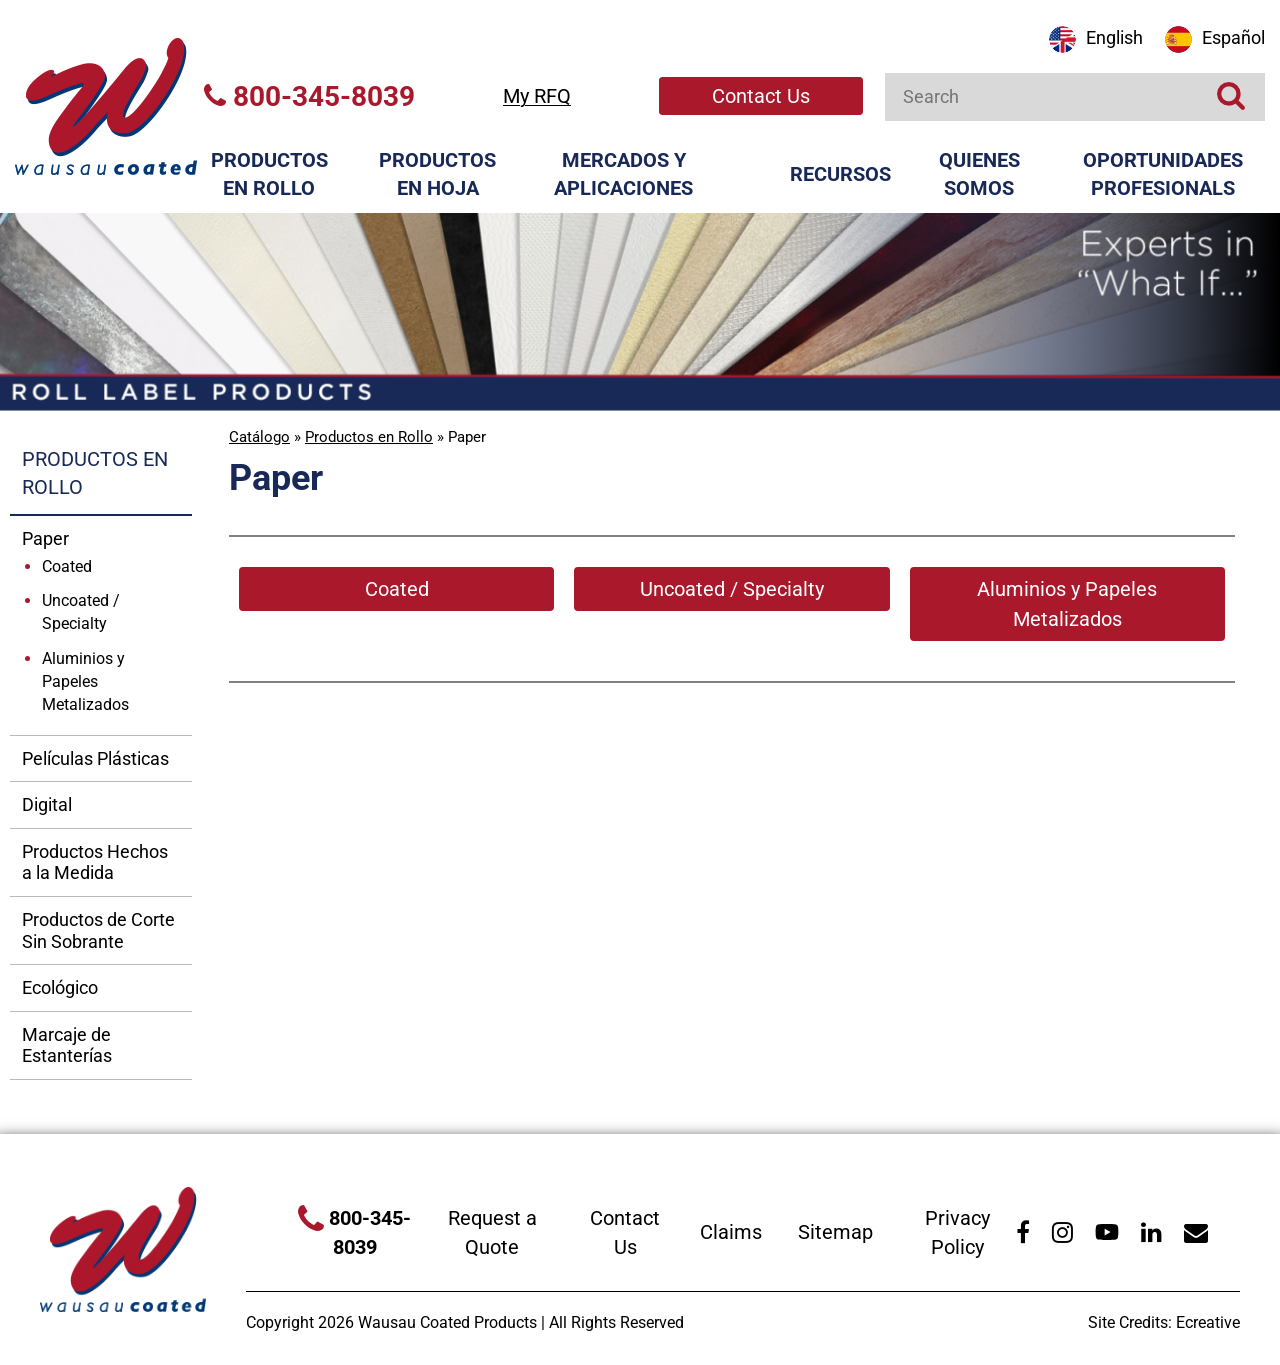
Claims (731, 1232)
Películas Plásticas (95, 758)
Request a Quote (492, 1232)
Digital (47, 804)
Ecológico (60, 987)
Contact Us (761, 96)
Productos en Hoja (437, 174)
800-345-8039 (309, 96)
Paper (45, 538)
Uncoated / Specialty (81, 612)
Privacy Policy (957, 1232)
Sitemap (835, 1232)
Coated (67, 566)
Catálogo (259, 437)
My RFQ (537, 96)
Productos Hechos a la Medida (95, 862)
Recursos (840, 174)
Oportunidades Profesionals (1163, 174)
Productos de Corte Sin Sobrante (98, 930)
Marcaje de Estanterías (67, 1045)
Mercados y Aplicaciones (623, 174)
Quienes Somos (979, 174)
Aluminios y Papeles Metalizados (85, 681)
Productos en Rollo (269, 174)
